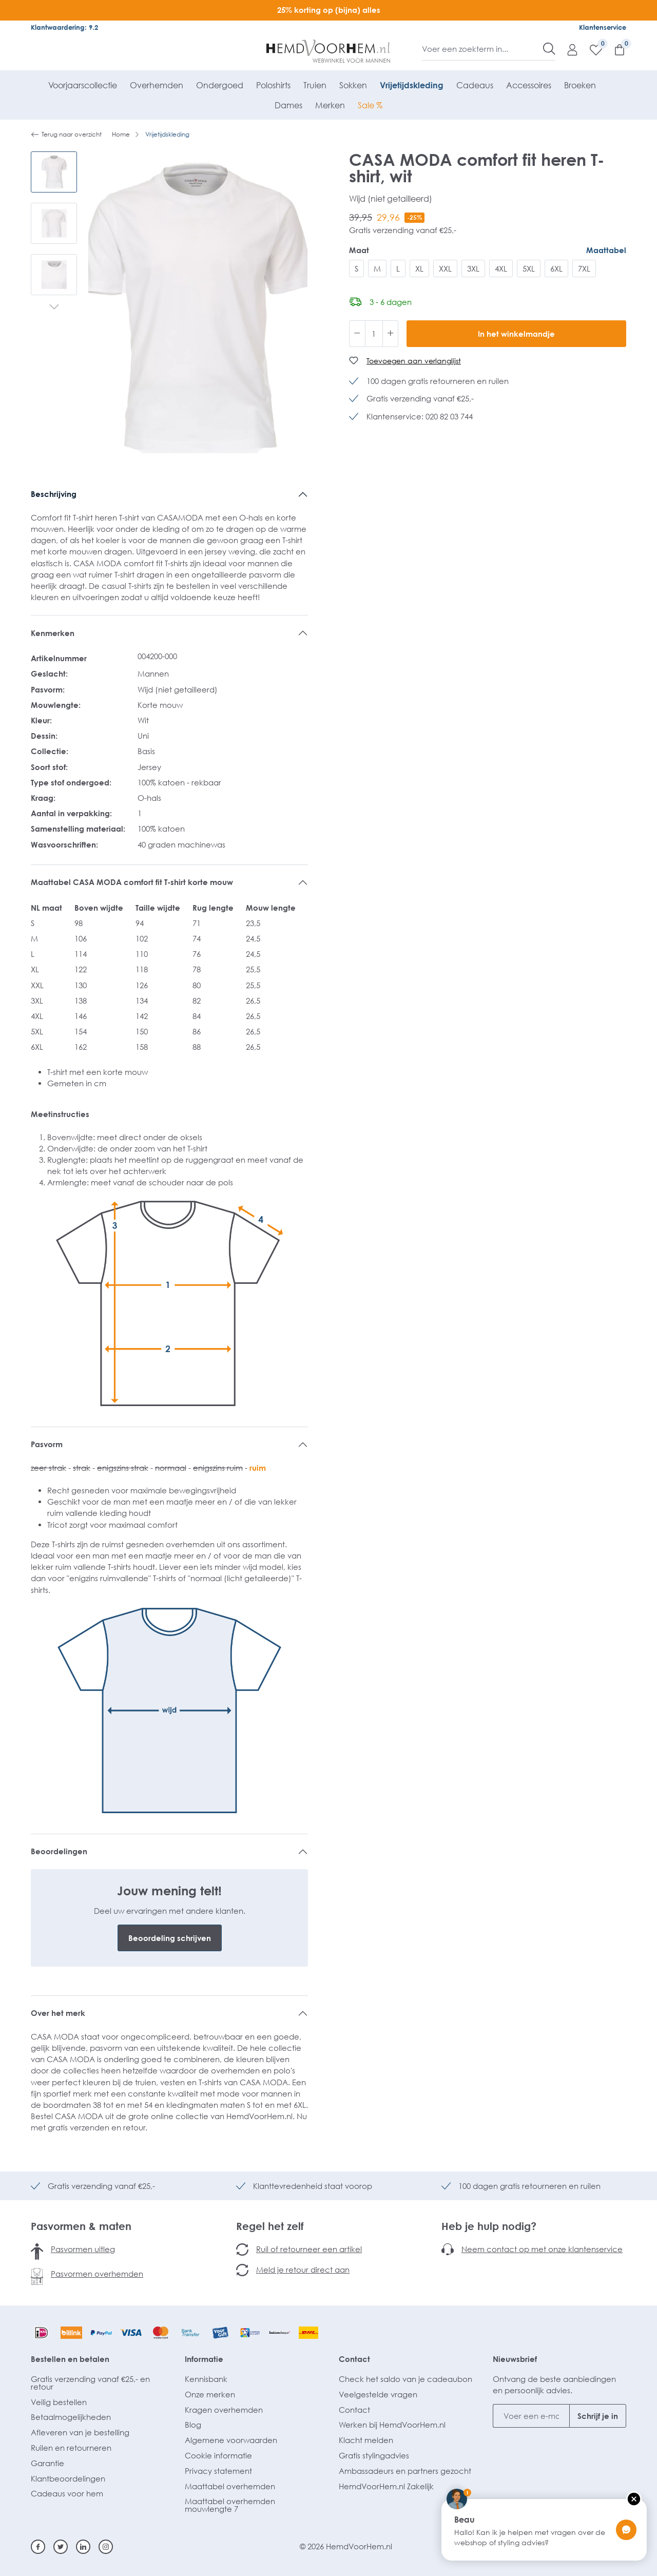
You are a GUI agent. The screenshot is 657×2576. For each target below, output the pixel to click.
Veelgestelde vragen (378, 2394)
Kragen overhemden (224, 2409)
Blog (193, 2424)
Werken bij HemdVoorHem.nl (392, 2424)
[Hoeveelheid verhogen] (390, 333)
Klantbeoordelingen (68, 2478)
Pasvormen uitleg (83, 2249)
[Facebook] (38, 2547)
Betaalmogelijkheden (71, 2416)
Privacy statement (218, 2470)
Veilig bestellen (59, 2402)
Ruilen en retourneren (71, 2447)
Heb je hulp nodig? (488, 2226)
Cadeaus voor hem (67, 2493)
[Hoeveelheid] (374, 333)
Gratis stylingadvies (374, 2455)
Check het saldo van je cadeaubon (405, 2378)
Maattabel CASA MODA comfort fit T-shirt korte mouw (132, 882)
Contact (354, 2358)
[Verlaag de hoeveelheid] (357, 333)
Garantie (47, 2463)
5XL (529, 268)
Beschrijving (53, 493)
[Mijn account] (567, 49)
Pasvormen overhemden (97, 2273)
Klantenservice (602, 27)
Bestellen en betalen (70, 2358)
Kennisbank (206, 2378)
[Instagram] (106, 2547)
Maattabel (606, 250)
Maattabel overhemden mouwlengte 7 (230, 2504)
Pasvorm (47, 1444)
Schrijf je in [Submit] (597, 2415)
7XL (584, 268)
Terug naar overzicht (66, 134)
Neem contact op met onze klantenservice (542, 2249)
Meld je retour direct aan (303, 2269)
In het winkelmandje (516, 333)
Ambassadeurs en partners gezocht (405, 2470)
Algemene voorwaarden (231, 2440)
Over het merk (58, 2012)
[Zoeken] (549, 49)
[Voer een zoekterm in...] (483, 49)
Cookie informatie (218, 2455)
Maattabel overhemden (230, 2486)
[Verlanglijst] (591, 49)
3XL (473, 268)
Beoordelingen (59, 1851)
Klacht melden (366, 2440)
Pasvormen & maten (81, 2226)
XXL (445, 268)
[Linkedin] (83, 2547)
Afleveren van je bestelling (80, 2432)
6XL (556, 268)
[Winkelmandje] (614, 49)
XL (419, 268)
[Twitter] (60, 2547)
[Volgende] (54, 308)
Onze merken (210, 2394)
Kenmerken (52, 633)
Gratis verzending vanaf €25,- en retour (90, 2382)
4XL (501, 268)
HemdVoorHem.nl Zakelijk (386, 2486)
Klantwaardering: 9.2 (64, 27)
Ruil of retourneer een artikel (309, 2249)
